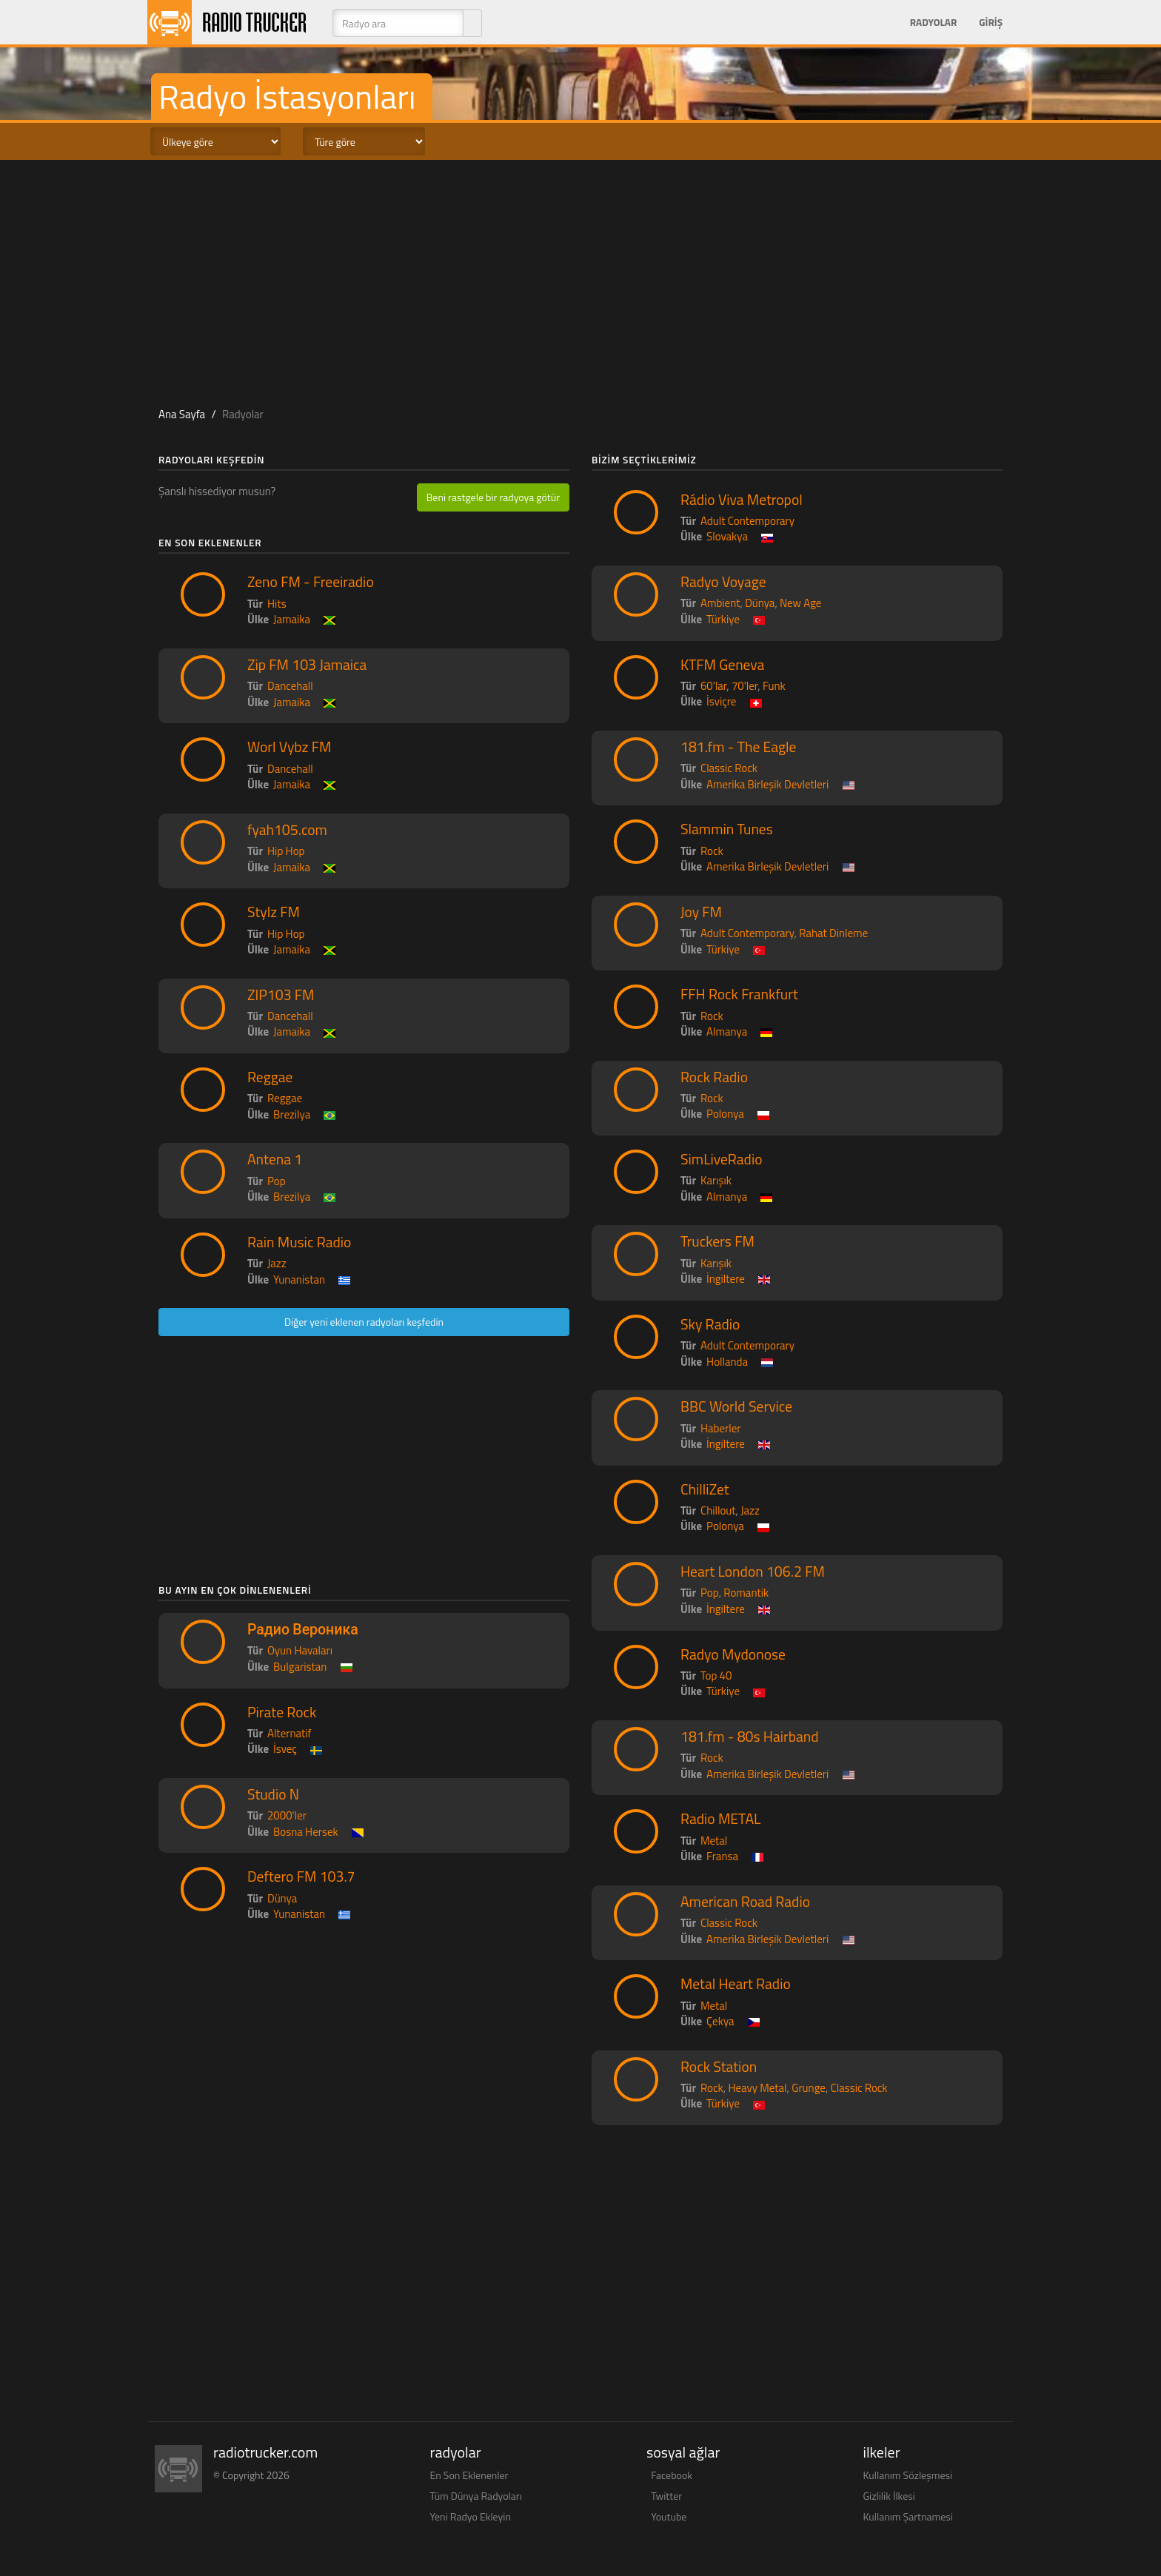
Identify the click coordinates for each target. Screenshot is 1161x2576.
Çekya (720, 2021)
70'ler (744, 685)
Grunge (809, 2087)
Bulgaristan (300, 1666)
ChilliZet (704, 1489)
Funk (774, 685)
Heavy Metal (757, 2087)
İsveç (285, 1748)
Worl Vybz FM (289, 747)
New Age (800, 602)
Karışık (716, 1180)
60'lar (713, 685)
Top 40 (716, 1675)
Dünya (282, 1898)
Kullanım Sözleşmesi (908, 2475)
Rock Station (718, 2067)
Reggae (269, 1077)
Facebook (671, 2475)
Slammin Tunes (726, 829)
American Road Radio (745, 1902)
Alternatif (289, 1733)
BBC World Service (736, 1406)
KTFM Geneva (722, 665)
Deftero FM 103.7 (301, 1876)
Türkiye (723, 619)
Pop (276, 1181)
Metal (713, 1840)
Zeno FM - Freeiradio (310, 582)
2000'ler (287, 1815)
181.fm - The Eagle (738, 747)
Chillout (718, 1510)
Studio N (273, 1794)
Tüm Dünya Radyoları (476, 2495)
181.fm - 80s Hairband (749, 1736)
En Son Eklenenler (469, 2475)
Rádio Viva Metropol (741, 500)
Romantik (746, 1592)
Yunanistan (299, 1279)
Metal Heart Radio (735, 1984)
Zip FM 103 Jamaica (307, 665)
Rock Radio (714, 1077)
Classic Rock (728, 768)
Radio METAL (720, 1819)
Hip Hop (286, 850)
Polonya (725, 1113)
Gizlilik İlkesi (889, 2495)
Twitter (666, 2495)
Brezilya (291, 1114)
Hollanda (727, 1361)
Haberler (720, 1428)
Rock (711, 850)
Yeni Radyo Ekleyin (470, 2516)
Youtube (668, 2516)
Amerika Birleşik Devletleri (767, 784)
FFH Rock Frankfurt (739, 994)
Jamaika (291, 619)
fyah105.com (287, 830)
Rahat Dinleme (833, 933)
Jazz (277, 1263)
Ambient (720, 602)
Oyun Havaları (299, 1650)
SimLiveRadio (721, 1159)
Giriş (991, 22)
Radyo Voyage (723, 582)
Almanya (726, 1031)
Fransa (722, 1856)
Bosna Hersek (305, 1831)
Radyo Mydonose (733, 1654)
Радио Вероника (302, 1629)
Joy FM (701, 912)
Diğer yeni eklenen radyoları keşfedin (364, 1321)
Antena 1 (274, 1159)
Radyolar (933, 22)
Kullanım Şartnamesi (908, 2516)
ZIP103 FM (281, 995)
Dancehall (290, 685)
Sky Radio (710, 1324)
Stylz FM (273, 912)
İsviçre (721, 701)
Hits (277, 603)
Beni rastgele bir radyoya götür (493, 497)
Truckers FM (717, 1241)
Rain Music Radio (299, 1242)
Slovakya (727, 536)
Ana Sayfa (181, 414)
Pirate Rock (281, 1712)
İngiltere (725, 1278)
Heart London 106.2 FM (752, 1571)
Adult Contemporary (747, 520)
